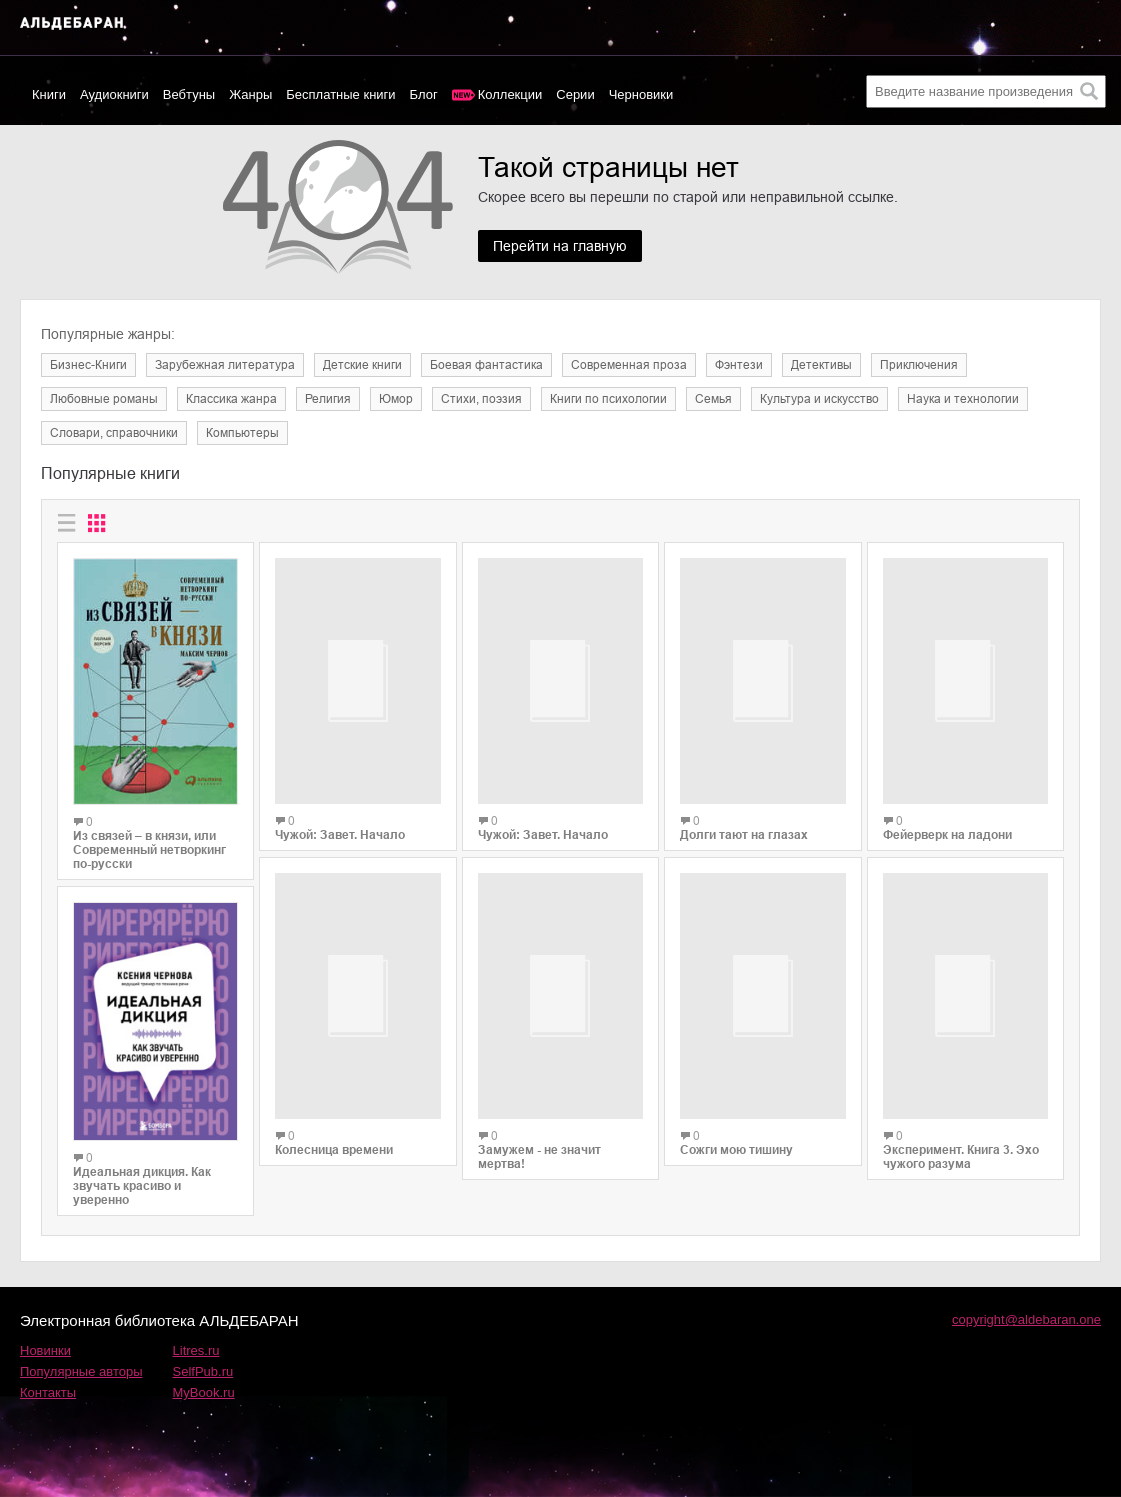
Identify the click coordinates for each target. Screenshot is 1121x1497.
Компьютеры (242, 433)
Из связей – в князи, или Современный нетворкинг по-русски (149, 850)
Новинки (45, 1350)
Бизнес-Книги (88, 365)
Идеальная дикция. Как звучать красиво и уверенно (142, 1186)
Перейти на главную (560, 246)
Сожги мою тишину (736, 1128)
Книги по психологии (608, 399)
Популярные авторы (81, 1371)
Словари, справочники (114, 433)
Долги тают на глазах (744, 823)
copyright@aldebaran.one (1026, 1319)
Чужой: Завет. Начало (340, 855)
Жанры (250, 94)
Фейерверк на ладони (947, 825)
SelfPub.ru (203, 1371)
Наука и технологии (963, 399)
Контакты (48, 1392)
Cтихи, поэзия (481, 399)
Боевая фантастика (486, 365)
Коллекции (510, 94)
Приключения (919, 365)
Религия (328, 399)
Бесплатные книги (340, 94)
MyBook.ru (204, 1392)
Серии (575, 94)
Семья (713, 399)
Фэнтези (739, 365)
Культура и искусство (819, 399)
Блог (424, 94)
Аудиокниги (114, 94)
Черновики (641, 94)
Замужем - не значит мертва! (539, 1167)
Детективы (821, 365)
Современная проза (629, 365)
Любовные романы (104, 399)
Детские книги (362, 365)
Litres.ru (196, 1350)
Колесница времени (334, 1178)
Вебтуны (189, 94)
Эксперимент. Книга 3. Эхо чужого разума (961, 1120)
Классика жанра (231, 399)
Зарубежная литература (225, 365)
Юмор (396, 399)
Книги (49, 94)
